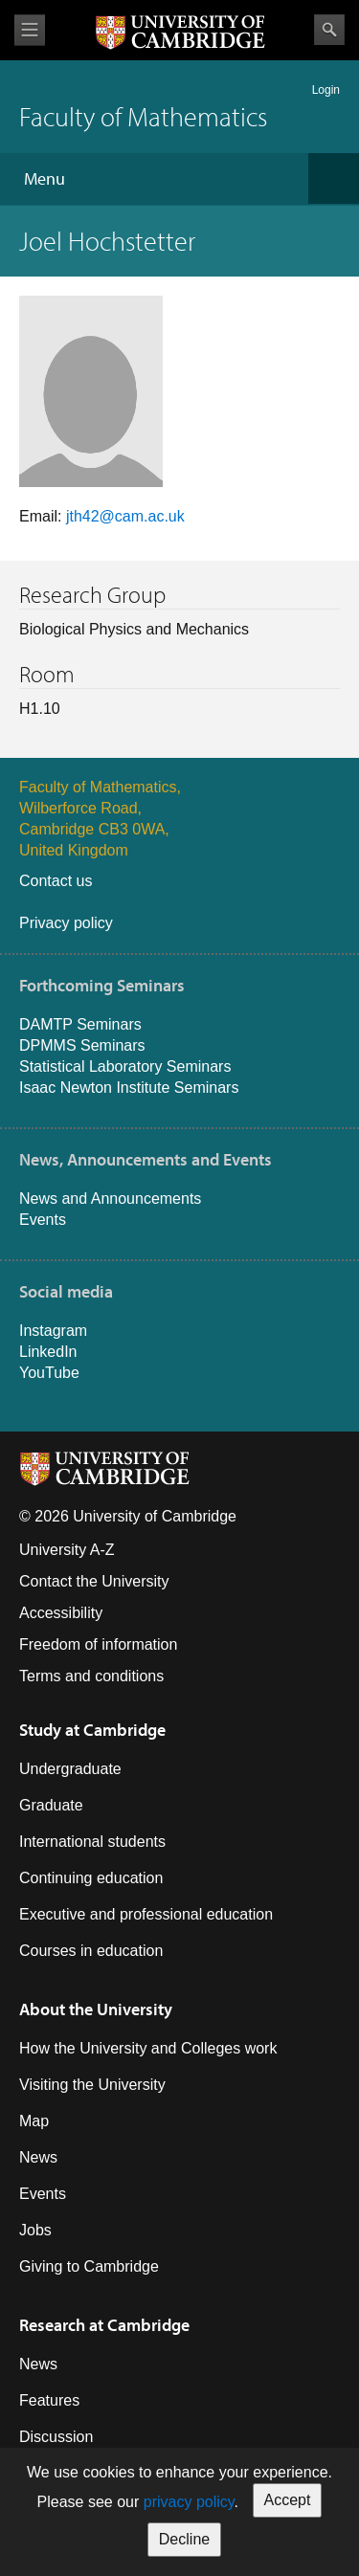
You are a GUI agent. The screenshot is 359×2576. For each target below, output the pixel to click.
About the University (95, 2009)
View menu (29, 30)
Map (34, 2121)
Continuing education (91, 1878)
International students (92, 1841)
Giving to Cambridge (89, 2266)
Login (326, 90)
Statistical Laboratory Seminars (125, 1066)
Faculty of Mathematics (143, 116)
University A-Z (67, 1550)
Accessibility (60, 1613)
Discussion (56, 2437)
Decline (184, 2539)
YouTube (49, 1373)
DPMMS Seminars (82, 1045)
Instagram (53, 1330)
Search (329, 29)
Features (49, 2400)
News (38, 2157)
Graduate (51, 1805)
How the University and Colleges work (148, 2048)
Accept (287, 2500)
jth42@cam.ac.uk (125, 516)
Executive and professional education (146, 1914)
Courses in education (91, 1951)
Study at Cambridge (92, 1730)
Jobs (35, 2230)
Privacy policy (66, 923)
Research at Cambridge (104, 2325)
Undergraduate (70, 1769)
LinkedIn (48, 1352)
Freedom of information (98, 1644)
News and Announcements (110, 1198)
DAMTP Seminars (80, 1024)
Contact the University (94, 1581)
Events (42, 1219)
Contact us (55, 881)
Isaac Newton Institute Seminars (128, 1087)
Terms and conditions (91, 1676)
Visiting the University (92, 2084)
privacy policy (189, 2502)
